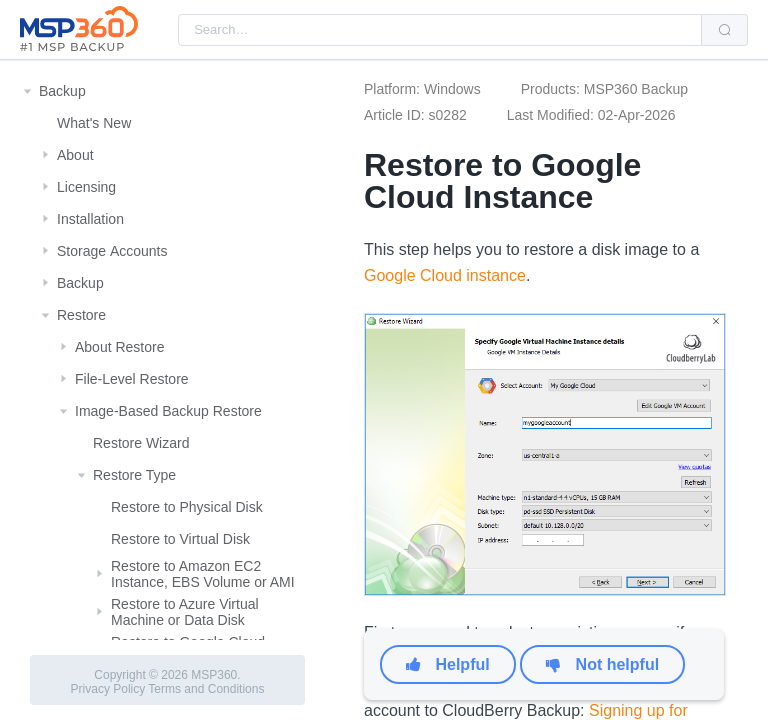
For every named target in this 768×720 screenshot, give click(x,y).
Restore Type (134, 475)
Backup (62, 91)
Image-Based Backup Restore (168, 411)
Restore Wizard (141, 443)
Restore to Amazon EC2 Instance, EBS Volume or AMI (203, 574)
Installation (90, 219)
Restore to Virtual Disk (180, 539)
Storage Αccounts (112, 251)
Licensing (86, 187)
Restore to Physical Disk (187, 507)
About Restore (120, 347)
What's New (94, 123)
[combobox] (440, 30)
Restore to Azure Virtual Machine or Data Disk (185, 612)
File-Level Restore (132, 379)
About (75, 155)
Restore (81, 315)
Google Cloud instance (445, 275)
